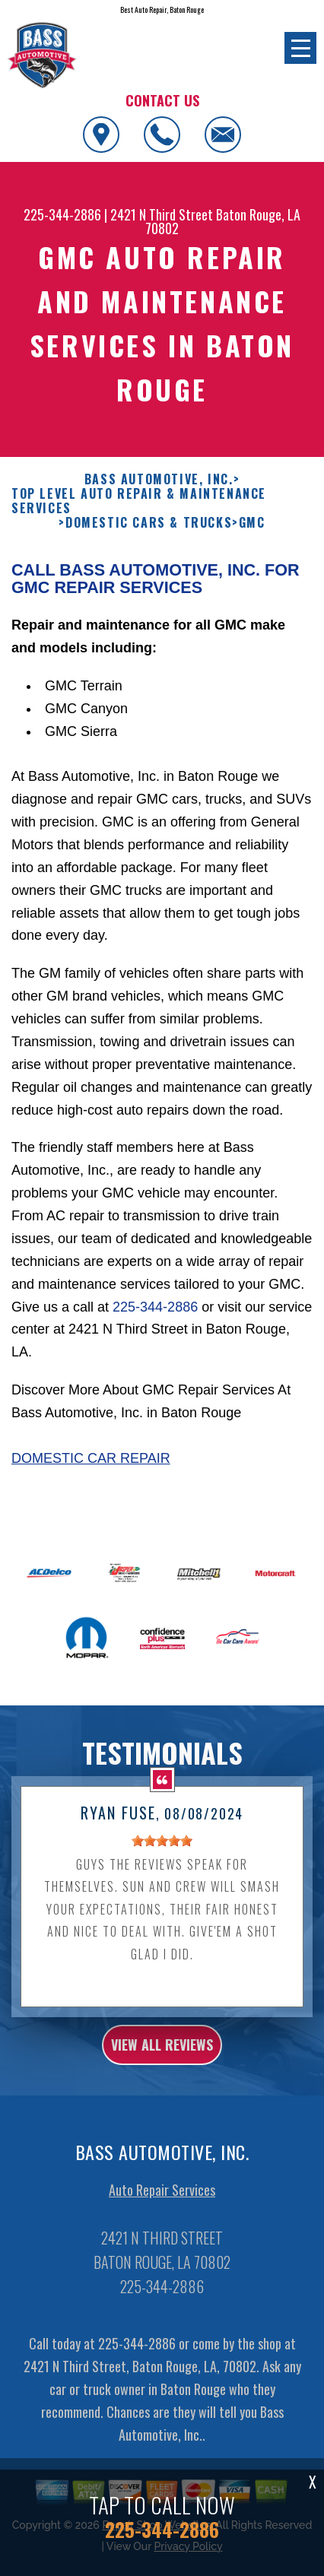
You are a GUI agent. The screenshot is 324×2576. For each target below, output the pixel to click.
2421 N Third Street (161, 214)
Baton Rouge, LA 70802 (222, 221)
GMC (252, 545)
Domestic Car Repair (90, 1480)
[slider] (162, 1863)
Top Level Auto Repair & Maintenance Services (138, 523)
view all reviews (162, 2066)
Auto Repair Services (162, 2212)
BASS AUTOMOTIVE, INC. (158, 501)
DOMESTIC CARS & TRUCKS (148, 545)
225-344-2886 (62, 214)
